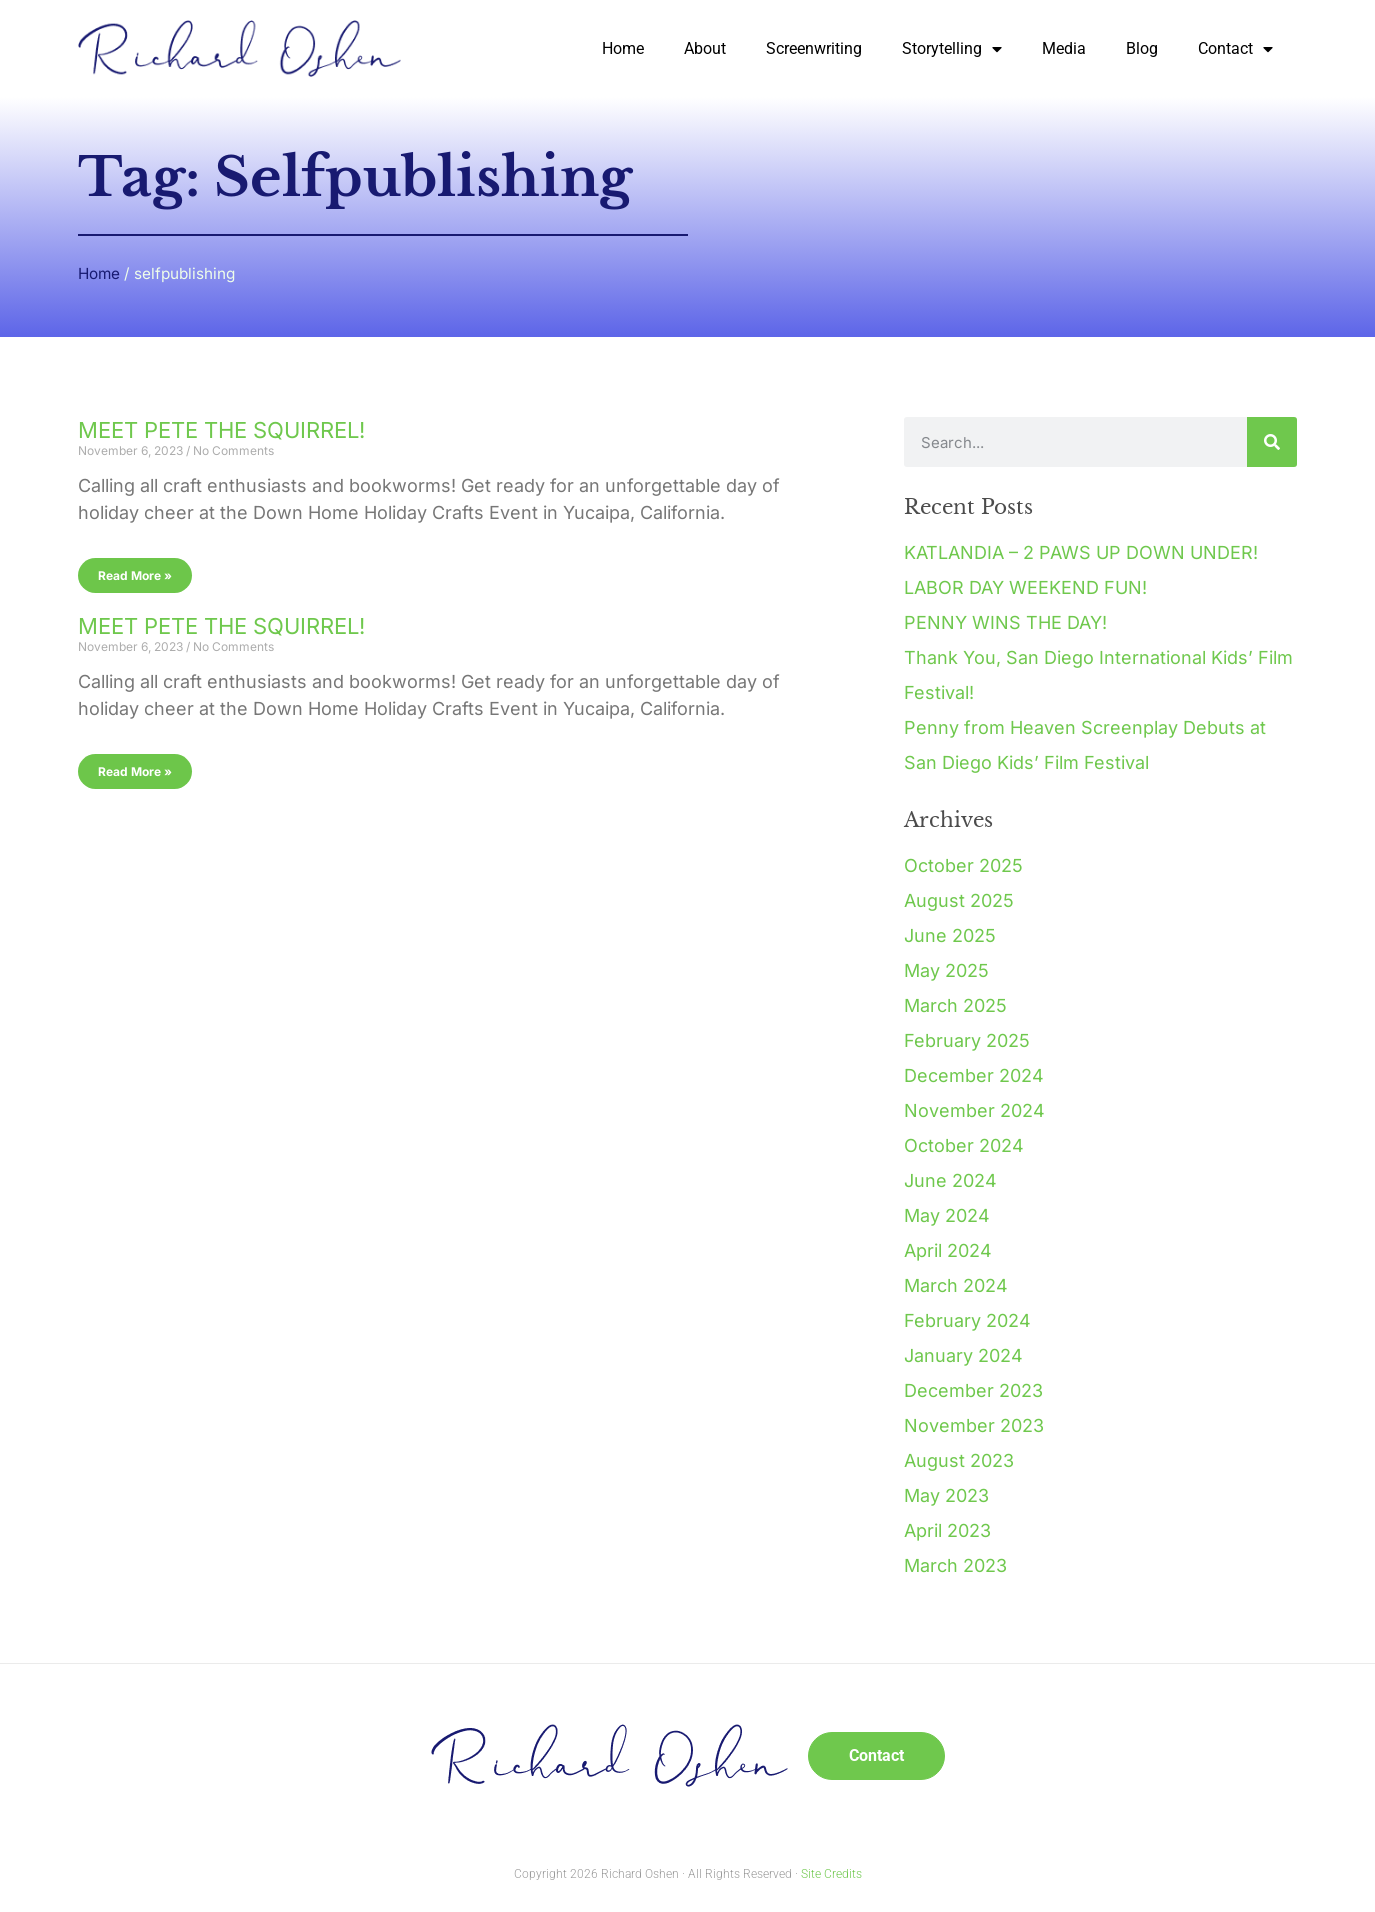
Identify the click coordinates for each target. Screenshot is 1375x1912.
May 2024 (947, 1215)
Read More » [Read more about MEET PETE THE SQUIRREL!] (135, 575)
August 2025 (959, 900)
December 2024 (974, 1075)
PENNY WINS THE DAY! (1005, 622)
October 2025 (963, 865)
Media (1064, 48)
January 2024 (963, 1355)
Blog (1142, 48)
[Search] (1272, 442)
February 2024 (967, 1320)
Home (623, 48)
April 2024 (948, 1250)
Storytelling (952, 49)
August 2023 (959, 1460)
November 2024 (974, 1110)
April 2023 (947, 1530)
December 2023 (973, 1390)
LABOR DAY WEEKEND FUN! (1025, 587)
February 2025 (967, 1040)
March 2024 (956, 1285)
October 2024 (964, 1145)
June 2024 (950, 1180)
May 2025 (946, 970)
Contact (1235, 49)
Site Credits (831, 1874)
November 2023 (974, 1425)
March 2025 (955, 1005)
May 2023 (946, 1495)
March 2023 (955, 1565)
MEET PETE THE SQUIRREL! (221, 430)
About (705, 48)
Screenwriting (814, 48)
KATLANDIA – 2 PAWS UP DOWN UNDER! (1081, 552)
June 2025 (950, 935)
